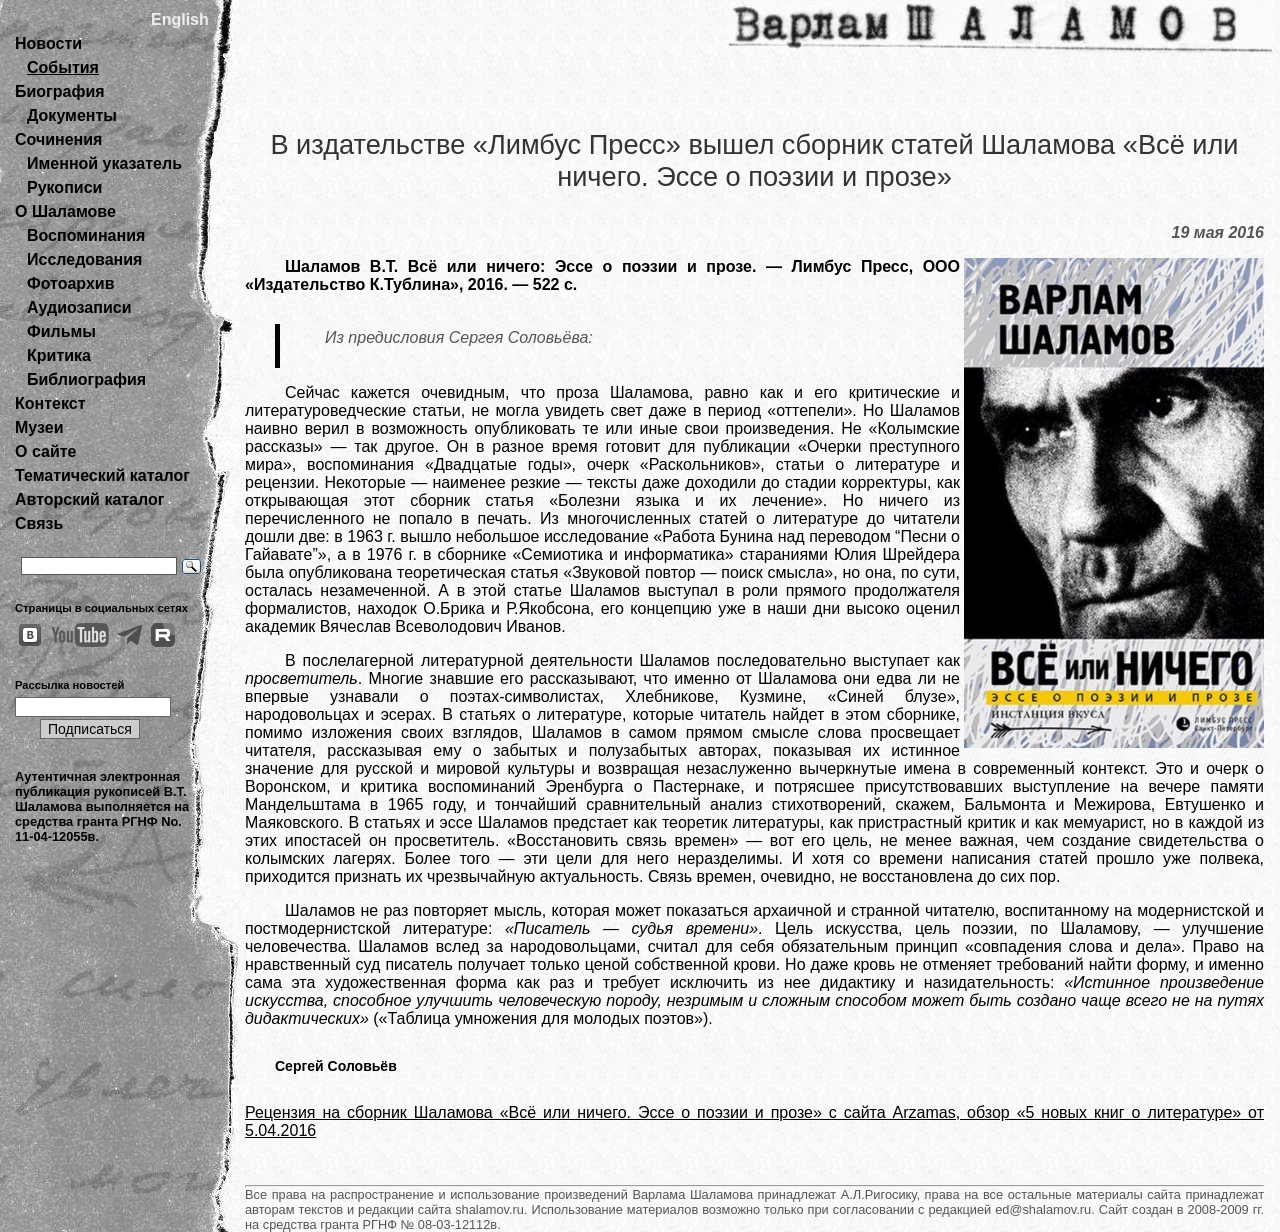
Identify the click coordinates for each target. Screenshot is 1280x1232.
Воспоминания (86, 235)
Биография (60, 91)
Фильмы (61, 331)
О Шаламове (65, 211)
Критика (59, 355)
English (180, 19)
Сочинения (58, 139)
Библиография (86, 379)
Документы (72, 115)
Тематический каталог (102, 475)
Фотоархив (70, 283)
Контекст (50, 403)
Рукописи (64, 187)
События (63, 67)
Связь (39, 523)
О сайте (45, 451)
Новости (48, 43)
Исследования (84, 259)
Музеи (39, 427)
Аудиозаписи (79, 307)
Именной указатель (104, 163)
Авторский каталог (89, 499)
